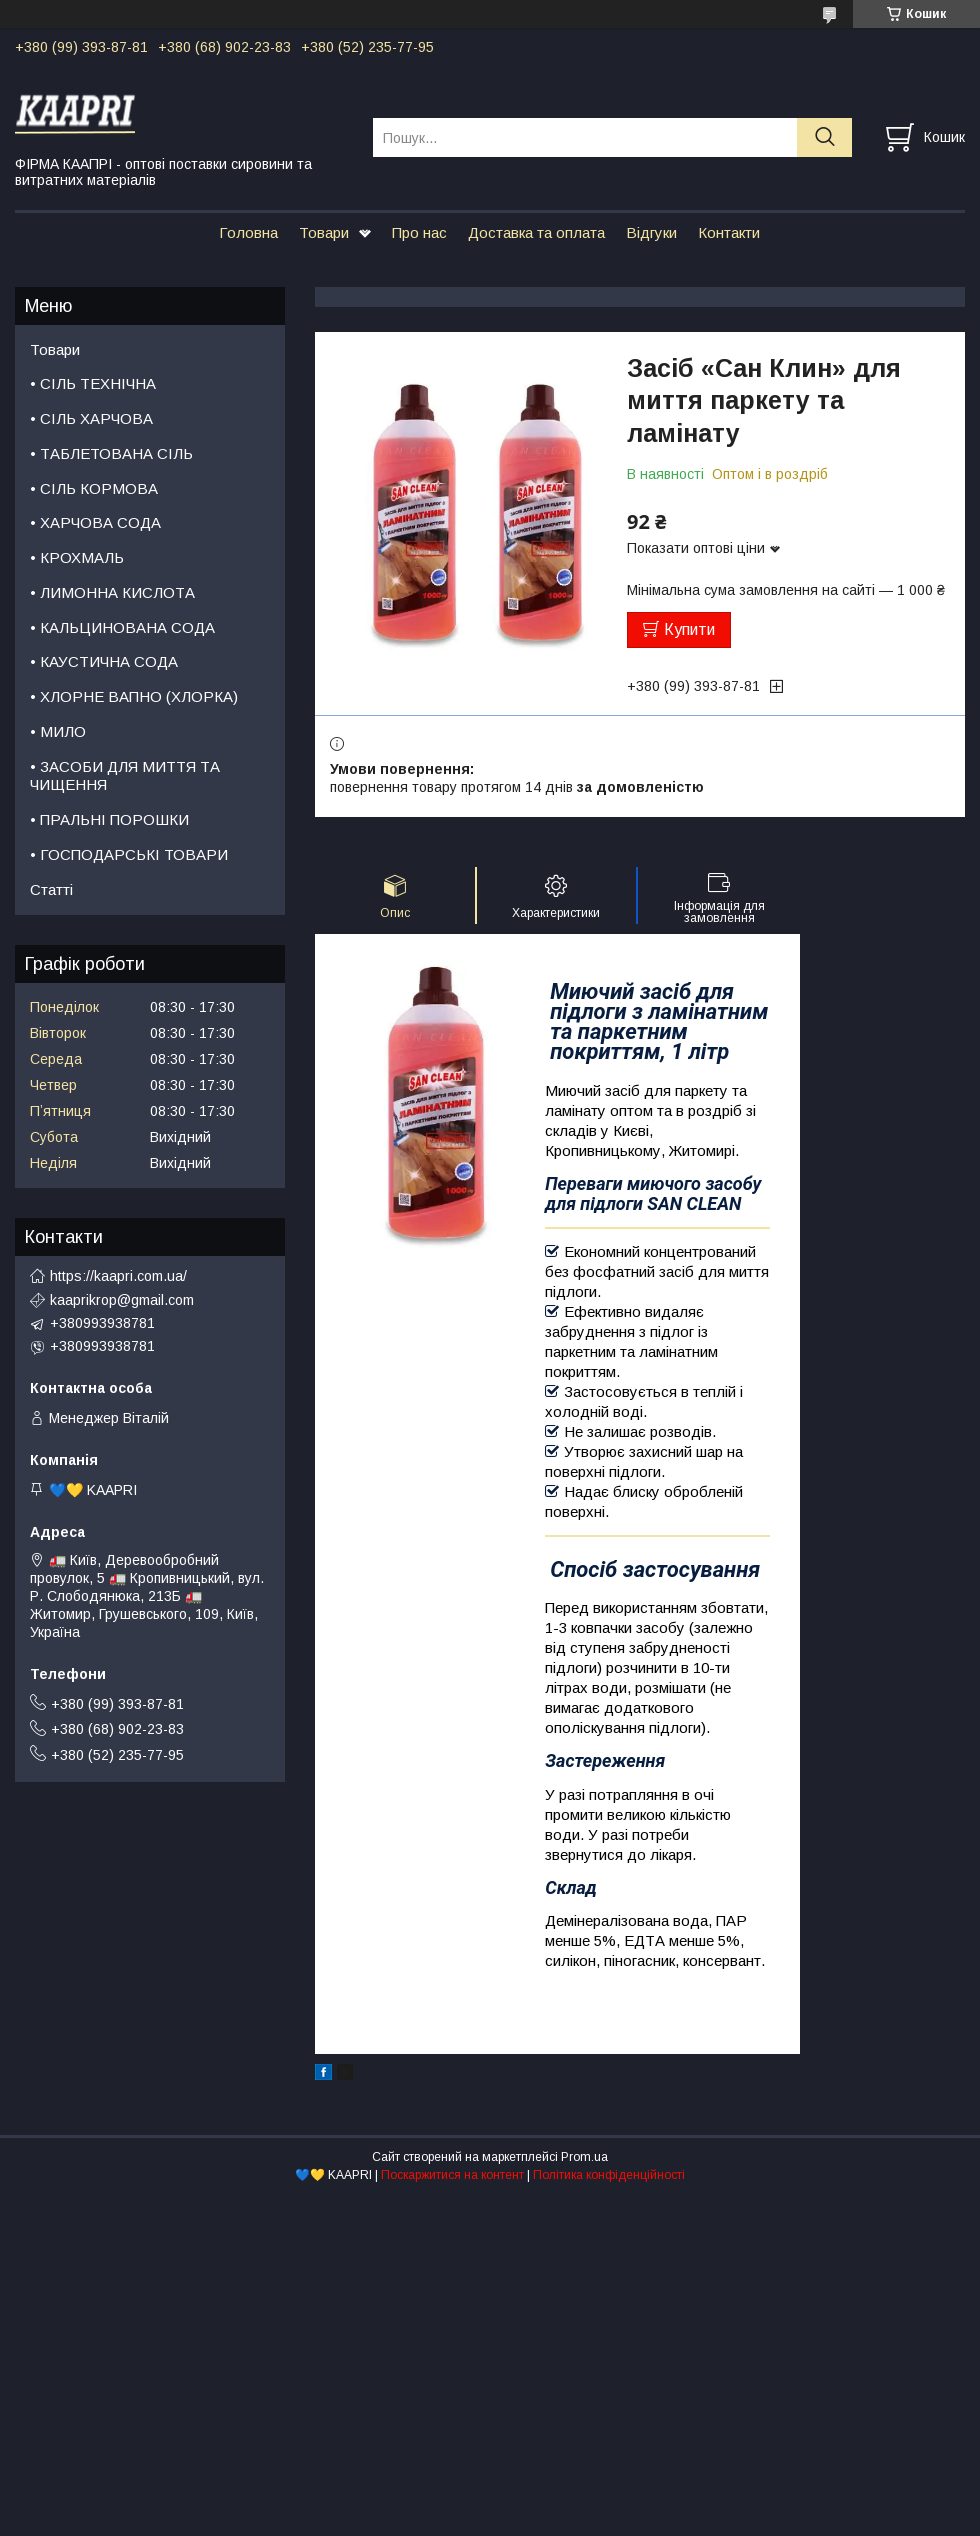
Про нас (419, 232)
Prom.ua (584, 2157)
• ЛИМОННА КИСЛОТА (112, 592)
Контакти (729, 232)
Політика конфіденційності (609, 2175)
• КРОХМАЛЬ (77, 557)
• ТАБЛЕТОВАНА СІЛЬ (111, 453)
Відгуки (651, 232)
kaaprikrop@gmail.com (122, 1300)
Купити (689, 629)
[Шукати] (824, 137)
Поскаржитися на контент (452, 2175)
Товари (324, 232)
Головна (248, 232)
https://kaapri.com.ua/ (118, 1276)
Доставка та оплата (536, 232)
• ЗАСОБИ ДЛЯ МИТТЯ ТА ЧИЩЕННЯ (125, 776)
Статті (51, 889)
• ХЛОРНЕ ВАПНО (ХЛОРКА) (134, 696)
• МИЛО (58, 731)
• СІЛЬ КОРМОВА (94, 488)
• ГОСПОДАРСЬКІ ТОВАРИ (129, 854)
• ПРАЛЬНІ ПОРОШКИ (109, 819)
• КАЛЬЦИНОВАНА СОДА (122, 627)
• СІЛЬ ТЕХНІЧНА (93, 383)
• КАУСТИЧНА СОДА (104, 661)
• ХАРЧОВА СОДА (95, 522)
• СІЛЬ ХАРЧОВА (91, 418)
